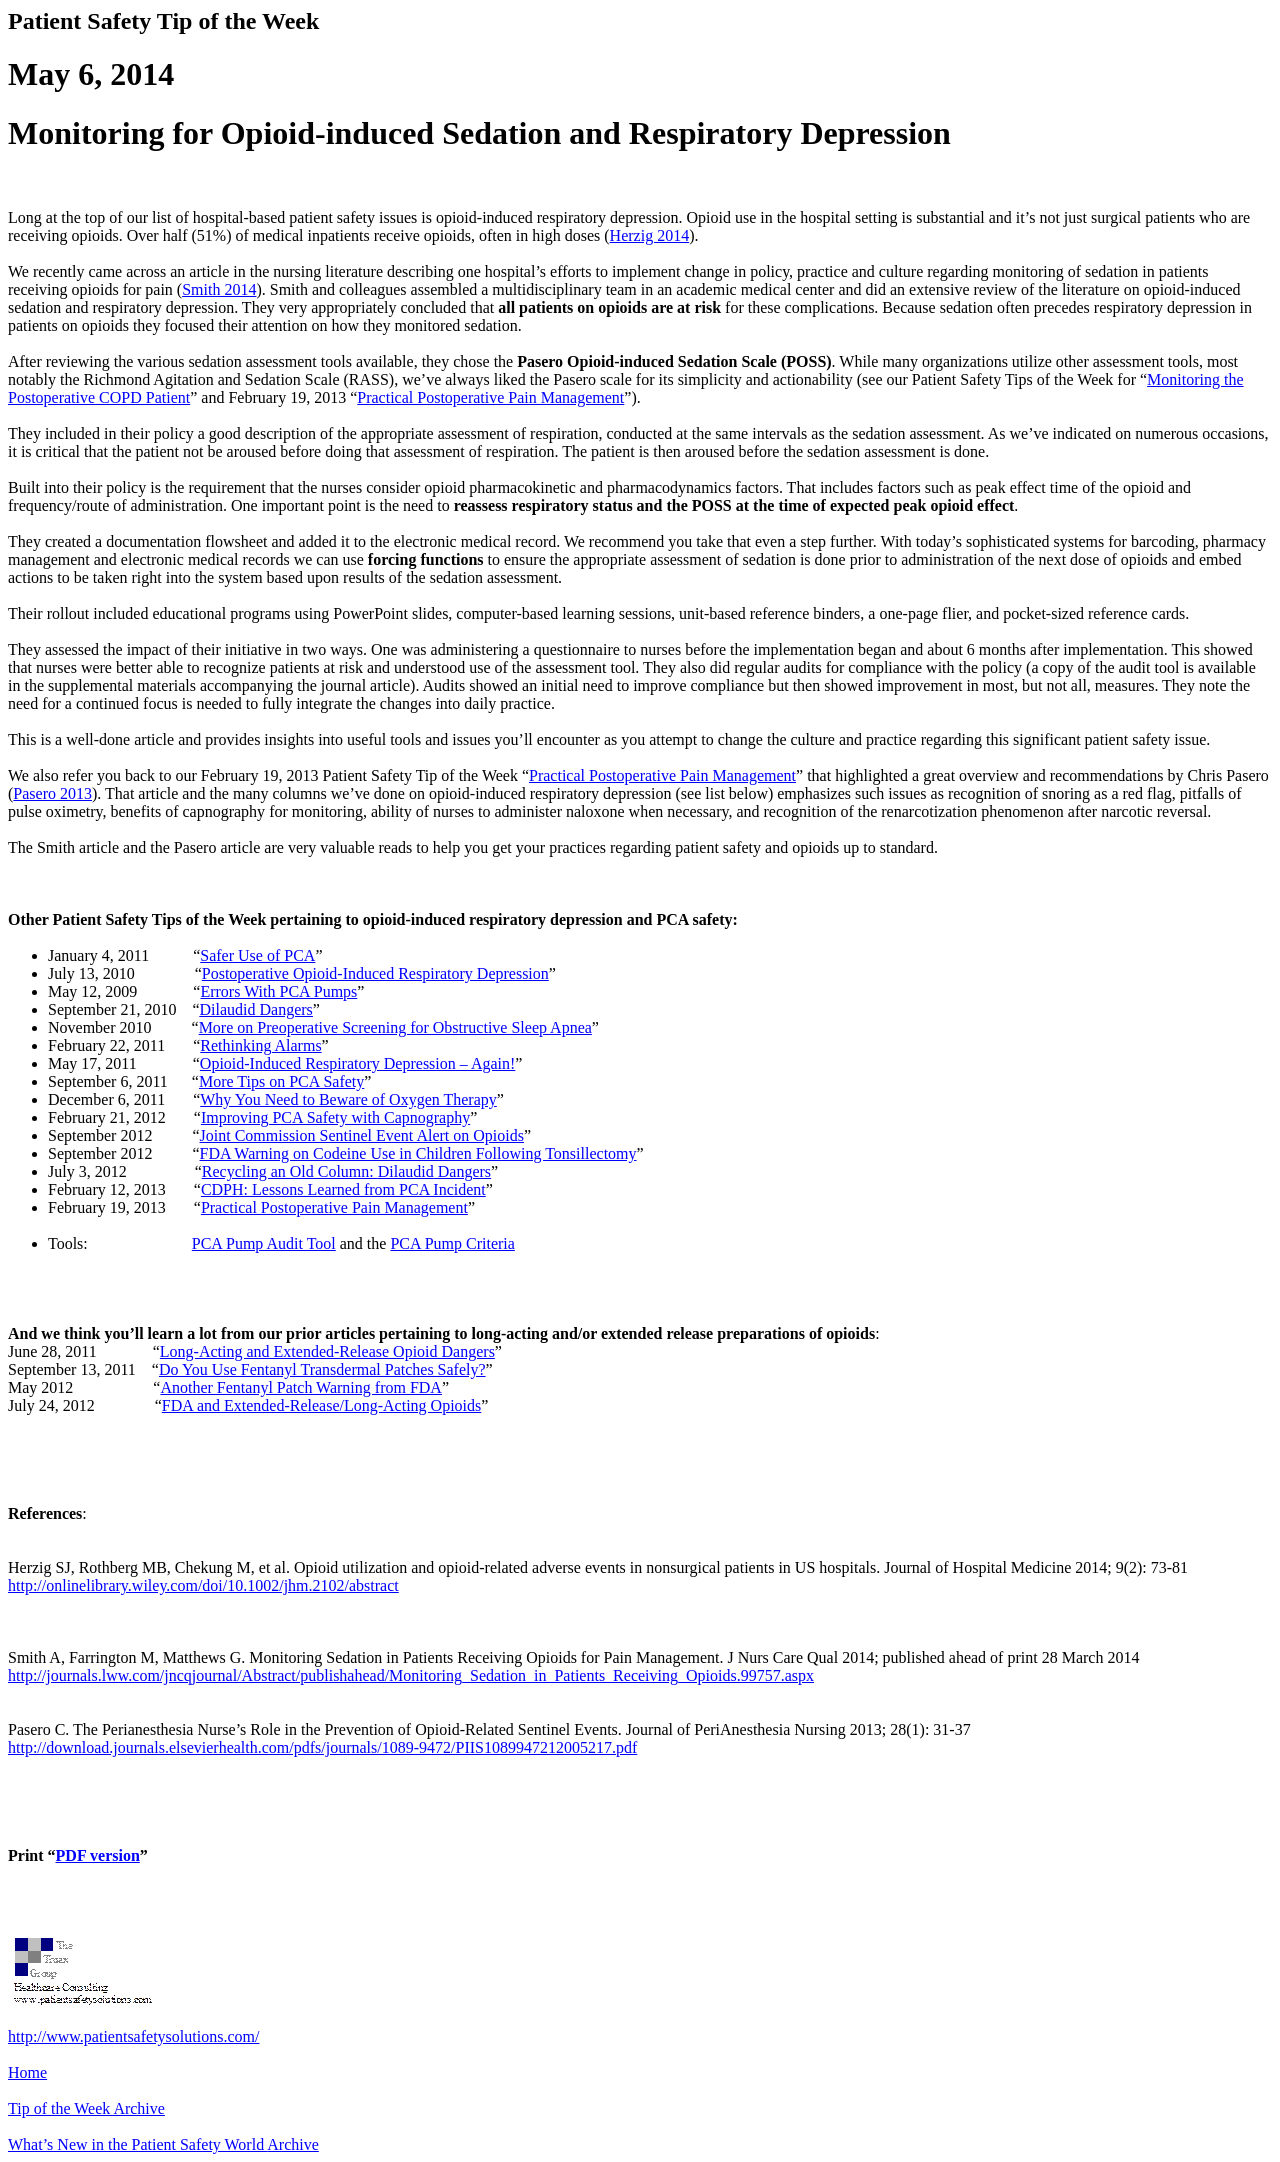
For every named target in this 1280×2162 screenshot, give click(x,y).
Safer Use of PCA (257, 955)
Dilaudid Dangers (256, 1009)
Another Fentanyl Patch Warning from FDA (300, 1387)
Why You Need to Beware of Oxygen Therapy (348, 1099)
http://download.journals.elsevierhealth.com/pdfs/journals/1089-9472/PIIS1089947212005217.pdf (322, 1747)
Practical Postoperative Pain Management (490, 397)
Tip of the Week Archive (86, 2108)
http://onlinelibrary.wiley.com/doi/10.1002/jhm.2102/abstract (203, 1585)
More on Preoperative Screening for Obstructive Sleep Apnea (395, 1027)
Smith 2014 (219, 289)
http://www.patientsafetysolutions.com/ (133, 2036)
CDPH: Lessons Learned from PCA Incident (343, 1189)
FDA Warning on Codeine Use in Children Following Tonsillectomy (418, 1153)
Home (27, 2072)
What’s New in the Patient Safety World (163, 2144)
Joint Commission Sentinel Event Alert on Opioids (362, 1135)
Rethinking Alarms (260, 1045)
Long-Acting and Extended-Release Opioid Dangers (327, 1351)
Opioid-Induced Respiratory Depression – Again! (357, 1063)
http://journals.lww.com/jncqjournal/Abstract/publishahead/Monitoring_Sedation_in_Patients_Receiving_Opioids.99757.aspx (411, 1675)
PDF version (98, 1855)
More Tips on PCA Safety (281, 1081)
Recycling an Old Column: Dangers (346, 1171)
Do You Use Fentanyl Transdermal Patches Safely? (322, 1369)
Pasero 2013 (52, 793)
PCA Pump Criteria (452, 1243)
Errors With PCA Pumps (278, 991)
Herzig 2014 (650, 235)
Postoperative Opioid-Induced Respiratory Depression (375, 973)
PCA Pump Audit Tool (264, 1243)
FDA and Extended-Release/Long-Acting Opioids (322, 1405)
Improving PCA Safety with (335, 1117)
